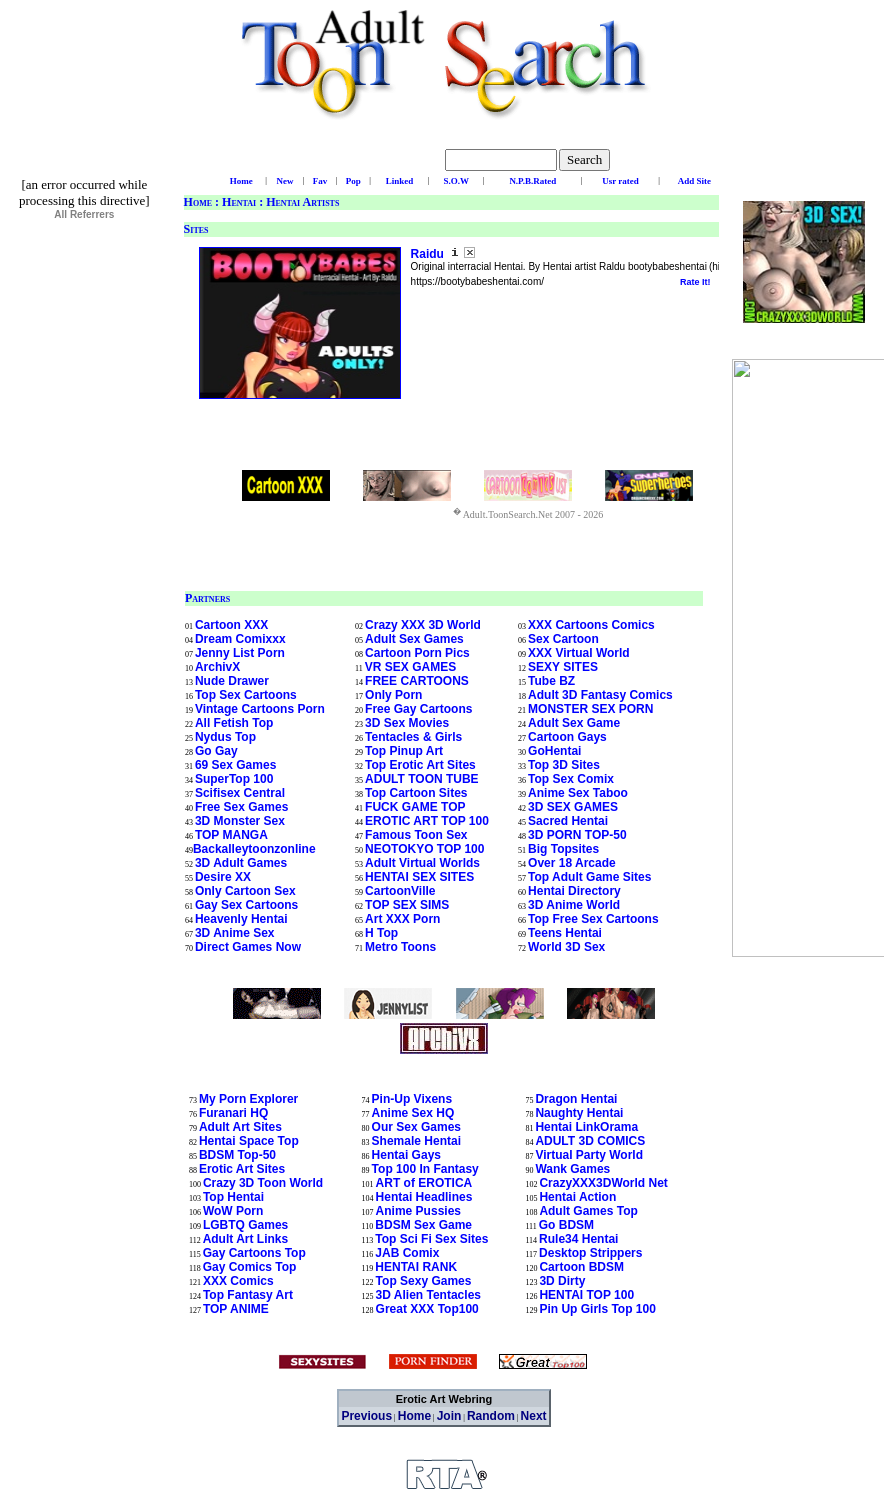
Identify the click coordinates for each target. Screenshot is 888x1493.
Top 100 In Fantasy (425, 1169)
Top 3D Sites (564, 765)
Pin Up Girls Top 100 (597, 1309)
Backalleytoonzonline (254, 849)
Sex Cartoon (563, 639)
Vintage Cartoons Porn (260, 709)
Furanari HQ (233, 1113)
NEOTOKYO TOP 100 (424, 849)
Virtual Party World (589, 1155)
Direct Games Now (248, 947)
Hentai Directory (574, 891)
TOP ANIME (236, 1309)
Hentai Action (577, 1197)
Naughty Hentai (579, 1113)
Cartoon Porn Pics (417, 653)
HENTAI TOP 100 (586, 1295)
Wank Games (572, 1169)
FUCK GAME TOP (415, 807)
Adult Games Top (588, 1211)
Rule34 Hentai (578, 1239)
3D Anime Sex (235, 933)
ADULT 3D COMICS (590, 1141)
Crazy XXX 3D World (423, 625)
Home (198, 202)
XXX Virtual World (579, 653)
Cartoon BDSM (581, 1267)
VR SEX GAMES (410, 667)
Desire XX (223, 877)
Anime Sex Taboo (578, 793)
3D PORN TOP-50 (577, 835)
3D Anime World (574, 905)
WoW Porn (233, 1211)
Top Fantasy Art (248, 1295)
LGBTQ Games (245, 1225)
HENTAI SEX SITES (419, 877)
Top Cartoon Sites (416, 793)
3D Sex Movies (407, 723)
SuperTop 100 (234, 779)
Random (491, 1416)
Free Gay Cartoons (418, 709)
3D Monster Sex (240, 821)
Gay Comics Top (250, 1267)
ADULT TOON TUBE (422, 779)
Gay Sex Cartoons (246, 905)
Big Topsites (563, 849)
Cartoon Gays (567, 737)
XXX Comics (238, 1281)
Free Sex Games (241, 807)
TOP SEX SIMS (407, 905)
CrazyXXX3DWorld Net (603, 1183)
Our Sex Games (416, 1127)
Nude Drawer (232, 681)
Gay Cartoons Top (254, 1253)
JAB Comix (407, 1253)
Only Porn (393, 695)
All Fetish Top (234, 723)
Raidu (429, 254)
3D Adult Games (241, 863)
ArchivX (217, 667)
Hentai (239, 202)
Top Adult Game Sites (589, 877)
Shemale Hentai (416, 1141)
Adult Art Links (246, 1239)
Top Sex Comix (571, 779)
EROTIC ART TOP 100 (427, 821)
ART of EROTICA (424, 1183)
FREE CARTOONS (417, 681)
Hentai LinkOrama (586, 1127)
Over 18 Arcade (572, 863)
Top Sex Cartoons (246, 695)
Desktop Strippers (590, 1253)
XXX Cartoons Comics (591, 625)
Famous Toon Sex (416, 835)
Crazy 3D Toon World (263, 1183)
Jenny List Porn (240, 653)
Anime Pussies (418, 1211)
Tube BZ (551, 681)
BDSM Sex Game (423, 1225)
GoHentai (554, 751)
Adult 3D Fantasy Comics (600, 695)
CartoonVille (400, 891)
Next (534, 1416)
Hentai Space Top (249, 1141)
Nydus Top (225, 737)
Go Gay (216, 751)
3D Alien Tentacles (428, 1295)
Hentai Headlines (424, 1197)
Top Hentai (233, 1197)
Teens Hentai (565, 933)
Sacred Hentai (568, 821)
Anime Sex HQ (413, 1113)
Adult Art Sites (240, 1127)
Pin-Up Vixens (412, 1099)
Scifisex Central (240, 793)
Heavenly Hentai (241, 919)
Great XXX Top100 (427, 1309)
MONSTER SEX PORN (590, 709)
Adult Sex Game (574, 723)
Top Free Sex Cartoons (593, 919)
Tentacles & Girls (413, 737)
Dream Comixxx (240, 639)
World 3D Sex (566, 947)
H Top (381, 933)
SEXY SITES (563, 667)
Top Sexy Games (424, 1281)
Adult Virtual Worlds (422, 863)
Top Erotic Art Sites (420, 765)
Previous (366, 1416)
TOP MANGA (231, 835)
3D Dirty (562, 1281)
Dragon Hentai (576, 1099)
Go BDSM (566, 1225)
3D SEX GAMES (573, 807)
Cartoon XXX (231, 625)
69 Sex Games (235, 765)
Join (449, 1416)
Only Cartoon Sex (245, 891)
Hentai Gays (406, 1155)
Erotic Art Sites (242, 1169)
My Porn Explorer (248, 1099)
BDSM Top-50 (237, 1155)
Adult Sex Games (414, 639)
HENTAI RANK (416, 1267)
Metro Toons (400, 947)
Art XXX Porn (402, 919)
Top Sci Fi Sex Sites (431, 1239)
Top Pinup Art (404, 751)
